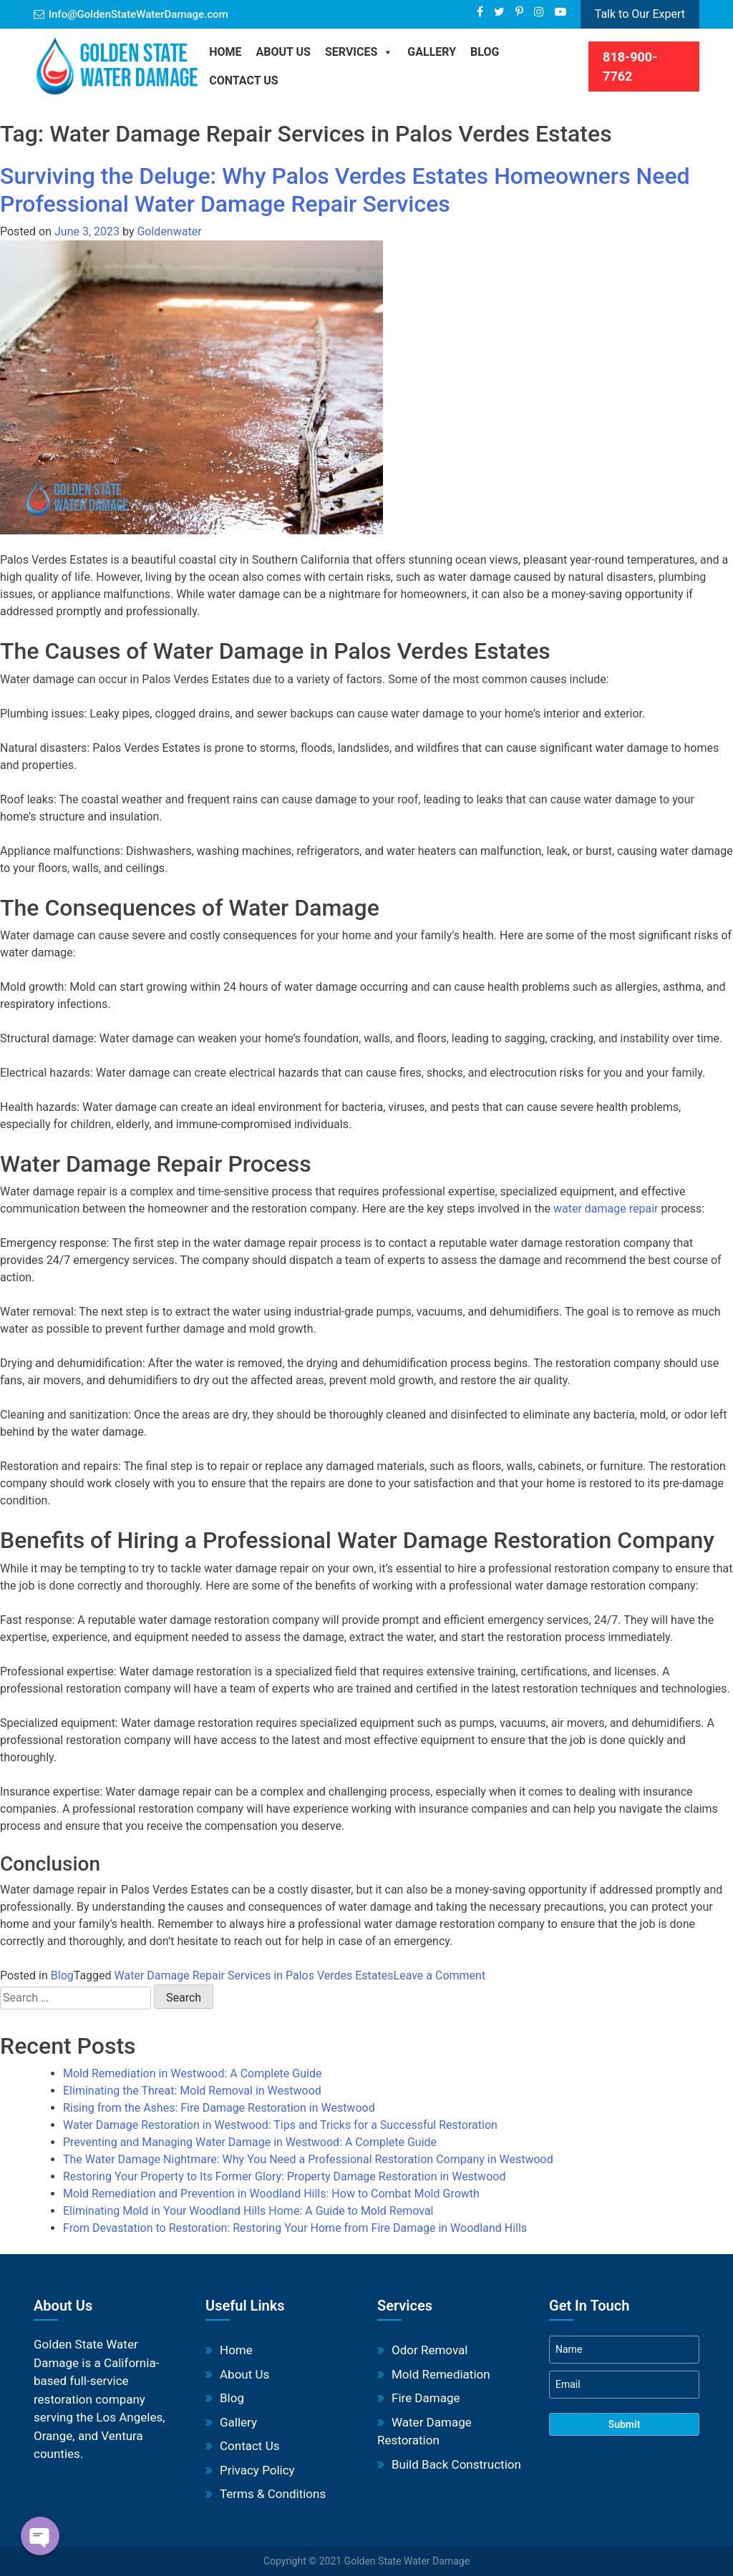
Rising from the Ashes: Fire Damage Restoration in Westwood (219, 2108)
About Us (283, 52)
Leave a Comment (440, 1975)
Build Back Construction (456, 2464)
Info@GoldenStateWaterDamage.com (138, 14)
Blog (62, 1975)
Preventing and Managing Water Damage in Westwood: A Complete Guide (250, 2142)
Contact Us (243, 80)
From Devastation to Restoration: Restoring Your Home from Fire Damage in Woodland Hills (295, 2228)
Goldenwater (169, 231)
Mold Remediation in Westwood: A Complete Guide (192, 2073)
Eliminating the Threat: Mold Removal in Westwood (192, 2090)
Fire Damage (426, 2398)
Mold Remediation (441, 2374)
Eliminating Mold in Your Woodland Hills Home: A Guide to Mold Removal (248, 2211)
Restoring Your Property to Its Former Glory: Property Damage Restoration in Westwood (284, 2176)
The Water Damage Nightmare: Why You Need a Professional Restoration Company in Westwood (308, 2159)
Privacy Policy (257, 2470)
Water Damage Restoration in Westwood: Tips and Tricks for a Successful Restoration (280, 2125)
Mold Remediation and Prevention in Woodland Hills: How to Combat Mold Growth (271, 2193)
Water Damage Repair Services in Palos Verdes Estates (254, 1975)
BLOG (484, 52)
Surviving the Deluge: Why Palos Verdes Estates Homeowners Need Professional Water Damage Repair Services (345, 189)
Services (359, 52)
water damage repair (606, 1208)
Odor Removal (429, 2350)
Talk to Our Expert (640, 14)
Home (225, 52)
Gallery (431, 52)
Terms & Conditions (273, 2494)
